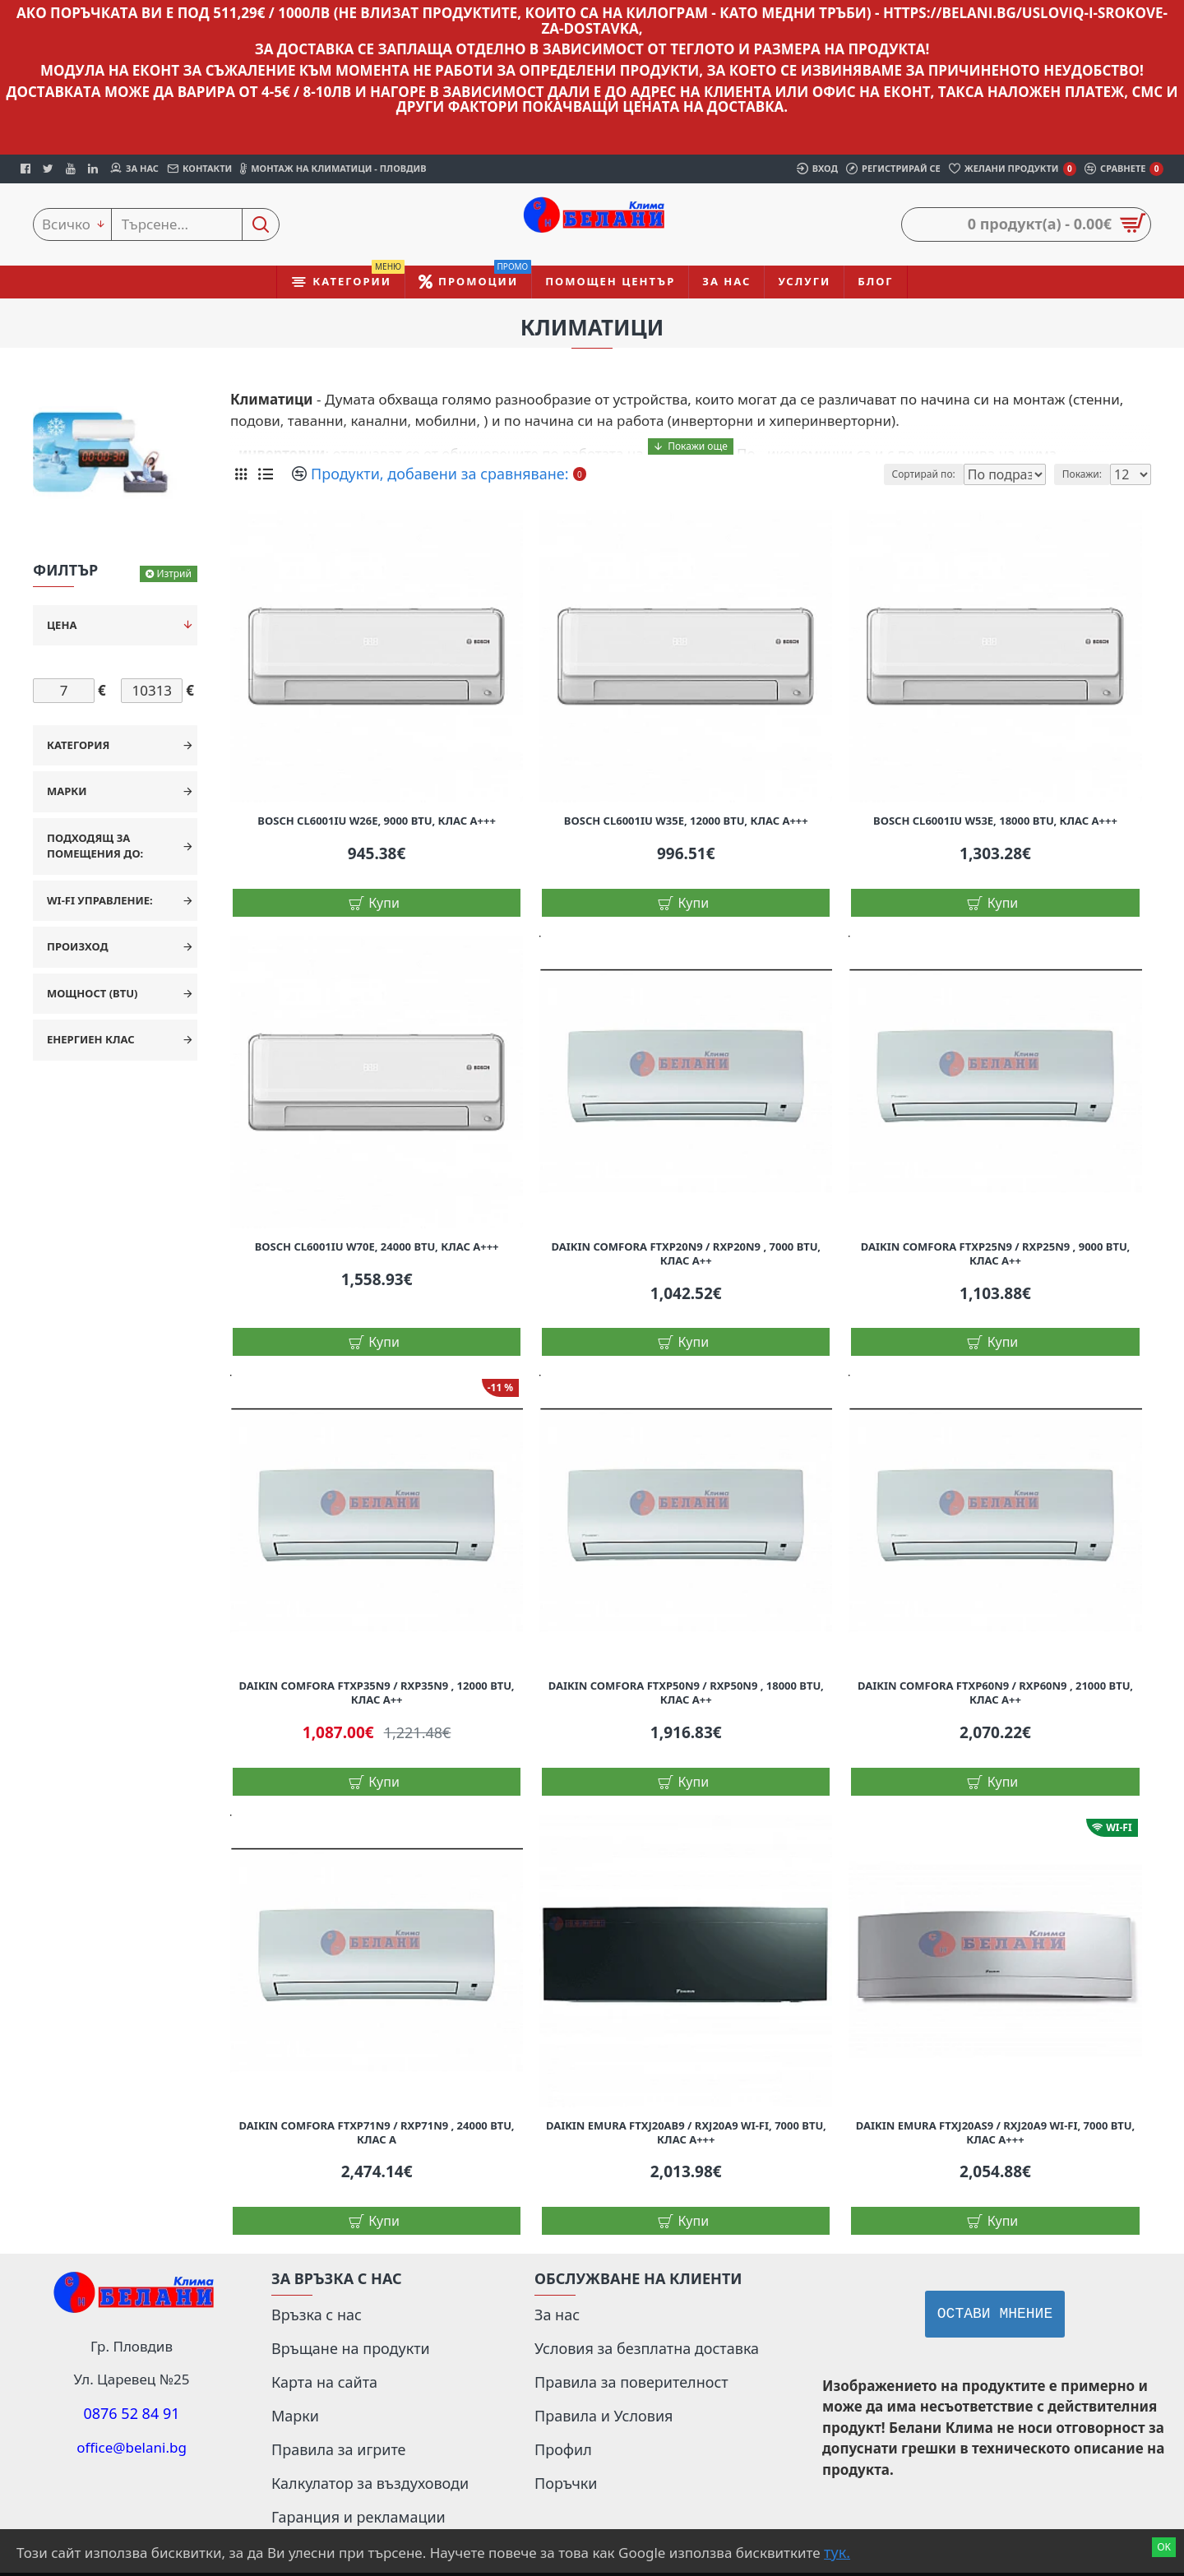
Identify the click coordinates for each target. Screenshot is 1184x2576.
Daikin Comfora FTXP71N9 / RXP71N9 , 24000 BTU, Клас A (377, 2133)
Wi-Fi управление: (100, 900)
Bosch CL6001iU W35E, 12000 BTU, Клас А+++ (686, 821)
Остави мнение (994, 2314)
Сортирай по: (909, 474)
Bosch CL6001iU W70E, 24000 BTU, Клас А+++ (377, 1247)
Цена (61, 624)
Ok (1164, 2547)
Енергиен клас (91, 1039)
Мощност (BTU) (92, 993)
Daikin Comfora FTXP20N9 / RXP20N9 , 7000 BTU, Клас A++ (686, 1254)
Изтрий (174, 573)
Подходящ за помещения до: (95, 846)
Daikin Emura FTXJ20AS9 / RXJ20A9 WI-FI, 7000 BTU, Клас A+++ (995, 2133)
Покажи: (1088, 474)
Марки (67, 791)
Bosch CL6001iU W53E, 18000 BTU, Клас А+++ (995, 821)
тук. (837, 2552)
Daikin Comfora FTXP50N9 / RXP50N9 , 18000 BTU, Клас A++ (686, 1693)
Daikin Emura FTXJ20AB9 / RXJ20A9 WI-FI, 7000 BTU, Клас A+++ (686, 2133)
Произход (78, 946)
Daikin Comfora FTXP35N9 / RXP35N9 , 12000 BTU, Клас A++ (377, 1693)
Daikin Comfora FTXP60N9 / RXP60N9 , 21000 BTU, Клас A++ (995, 1693)
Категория (78, 745)
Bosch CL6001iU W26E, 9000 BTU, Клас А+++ (376, 821)
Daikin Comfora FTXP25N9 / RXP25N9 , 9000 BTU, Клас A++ (996, 1254)
